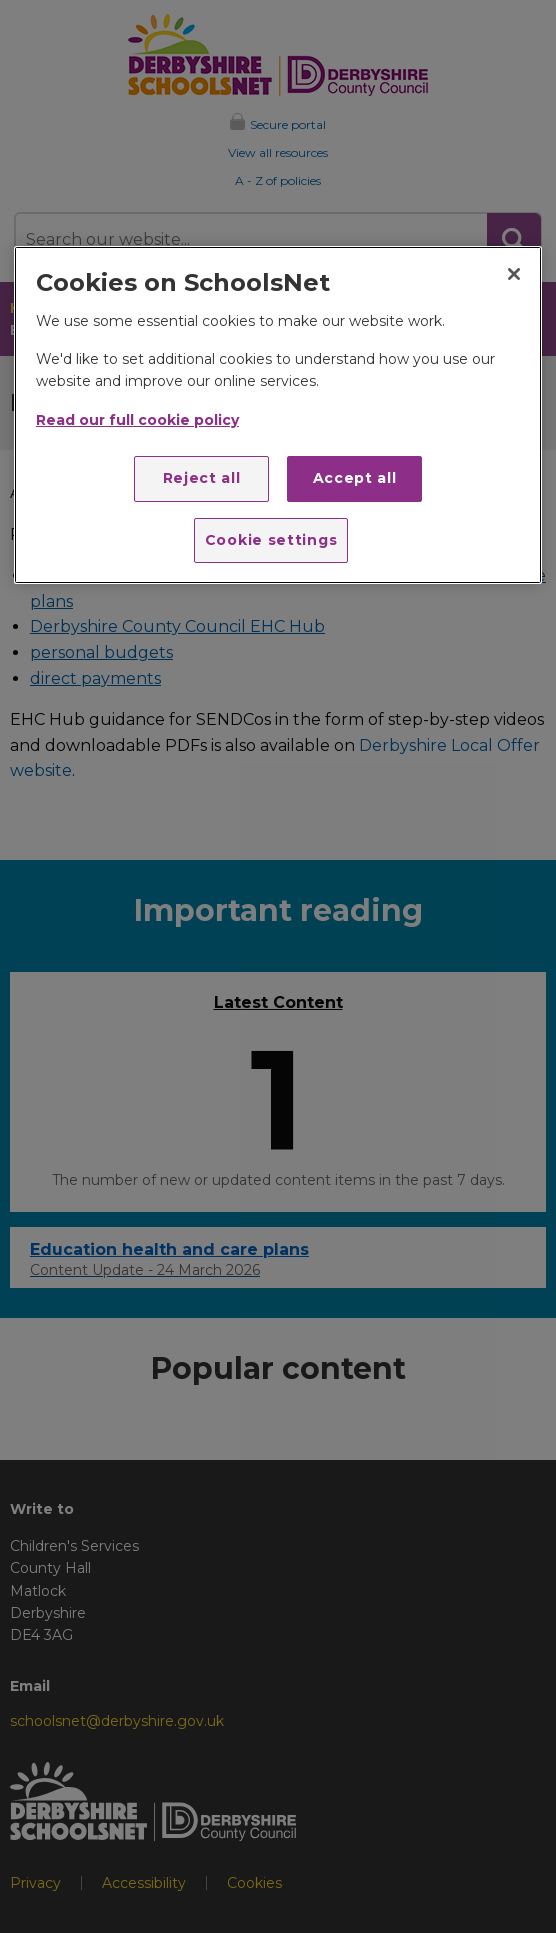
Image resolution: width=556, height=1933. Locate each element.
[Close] (514, 274)
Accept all (355, 478)
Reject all (202, 478)
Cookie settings (271, 540)
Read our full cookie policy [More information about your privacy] (137, 420)
